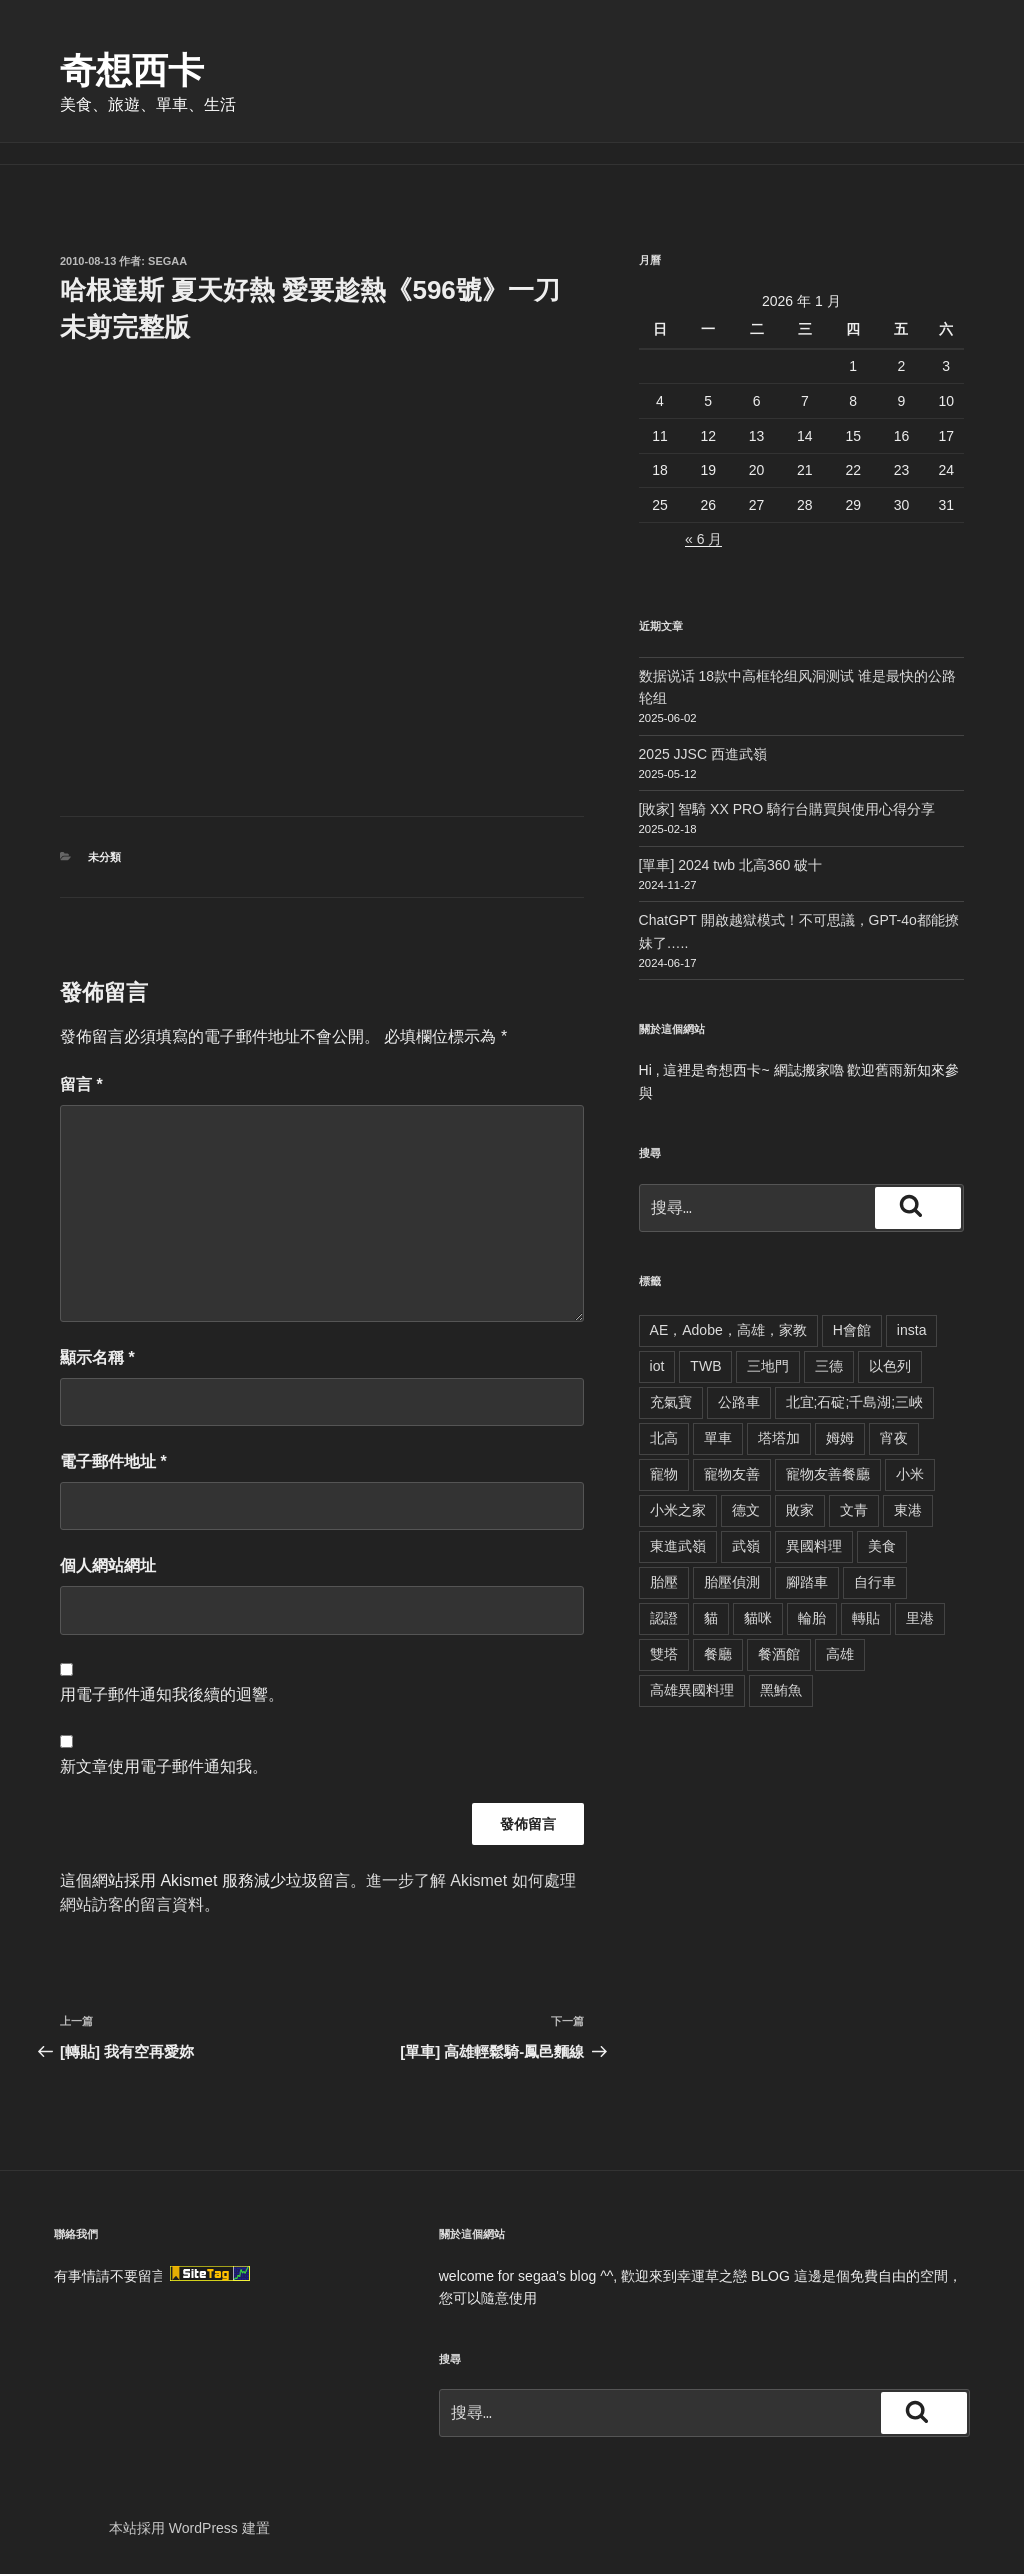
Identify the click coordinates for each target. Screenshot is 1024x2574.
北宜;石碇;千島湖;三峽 (855, 1402)
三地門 (768, 1366)
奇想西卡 (132, 70)
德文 (746, 1510)
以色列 (890, 1366)
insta (912, 1330)
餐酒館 (779, 1654)
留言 (81, 1084)
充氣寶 (671, 1402)
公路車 (739, 1402)
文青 (854, 1510)
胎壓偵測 (732, 1582)
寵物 (664, 1474)
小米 (910, 1474)
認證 (664, 1618)
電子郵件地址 (113, 1461)
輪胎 (812, 1618)
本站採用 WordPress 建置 (189, 2528)
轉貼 (866, 1618)
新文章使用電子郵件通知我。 (164, 1766)
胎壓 (664, 1582)
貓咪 (758, 1618)
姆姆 (840, 1438)
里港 (920, 1618)
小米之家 (678, 1510)
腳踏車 (807, 1582)
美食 (882, 1546)
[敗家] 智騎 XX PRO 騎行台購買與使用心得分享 (787, 809)
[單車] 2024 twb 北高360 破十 (731, 865)
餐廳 (718, 1654)
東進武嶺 (678, 1546)
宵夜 (894, 1438)
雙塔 (664, 1654)
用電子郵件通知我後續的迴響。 (172, 1694)
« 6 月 (703, 539)
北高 (664, 1438)
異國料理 (814, 1546)
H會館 (852, 1330)
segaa (167, 261)
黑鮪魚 (781, 1690)
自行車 (875, 1582)
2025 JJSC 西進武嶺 (703, 754)
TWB (705, 1366)
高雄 (840, 1654)
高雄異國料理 (692, 1690)
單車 (718, 1438)
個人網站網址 (108, 1565)
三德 (829, 1366)
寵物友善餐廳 (828, 1474)
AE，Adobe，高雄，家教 (728, 1330)
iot (657, 1366)
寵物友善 (732, 1474)
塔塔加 (779, 1438)
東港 (908, 1510)
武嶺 (746, 1546)
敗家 (800, 1510)
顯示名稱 (97, 1357)
